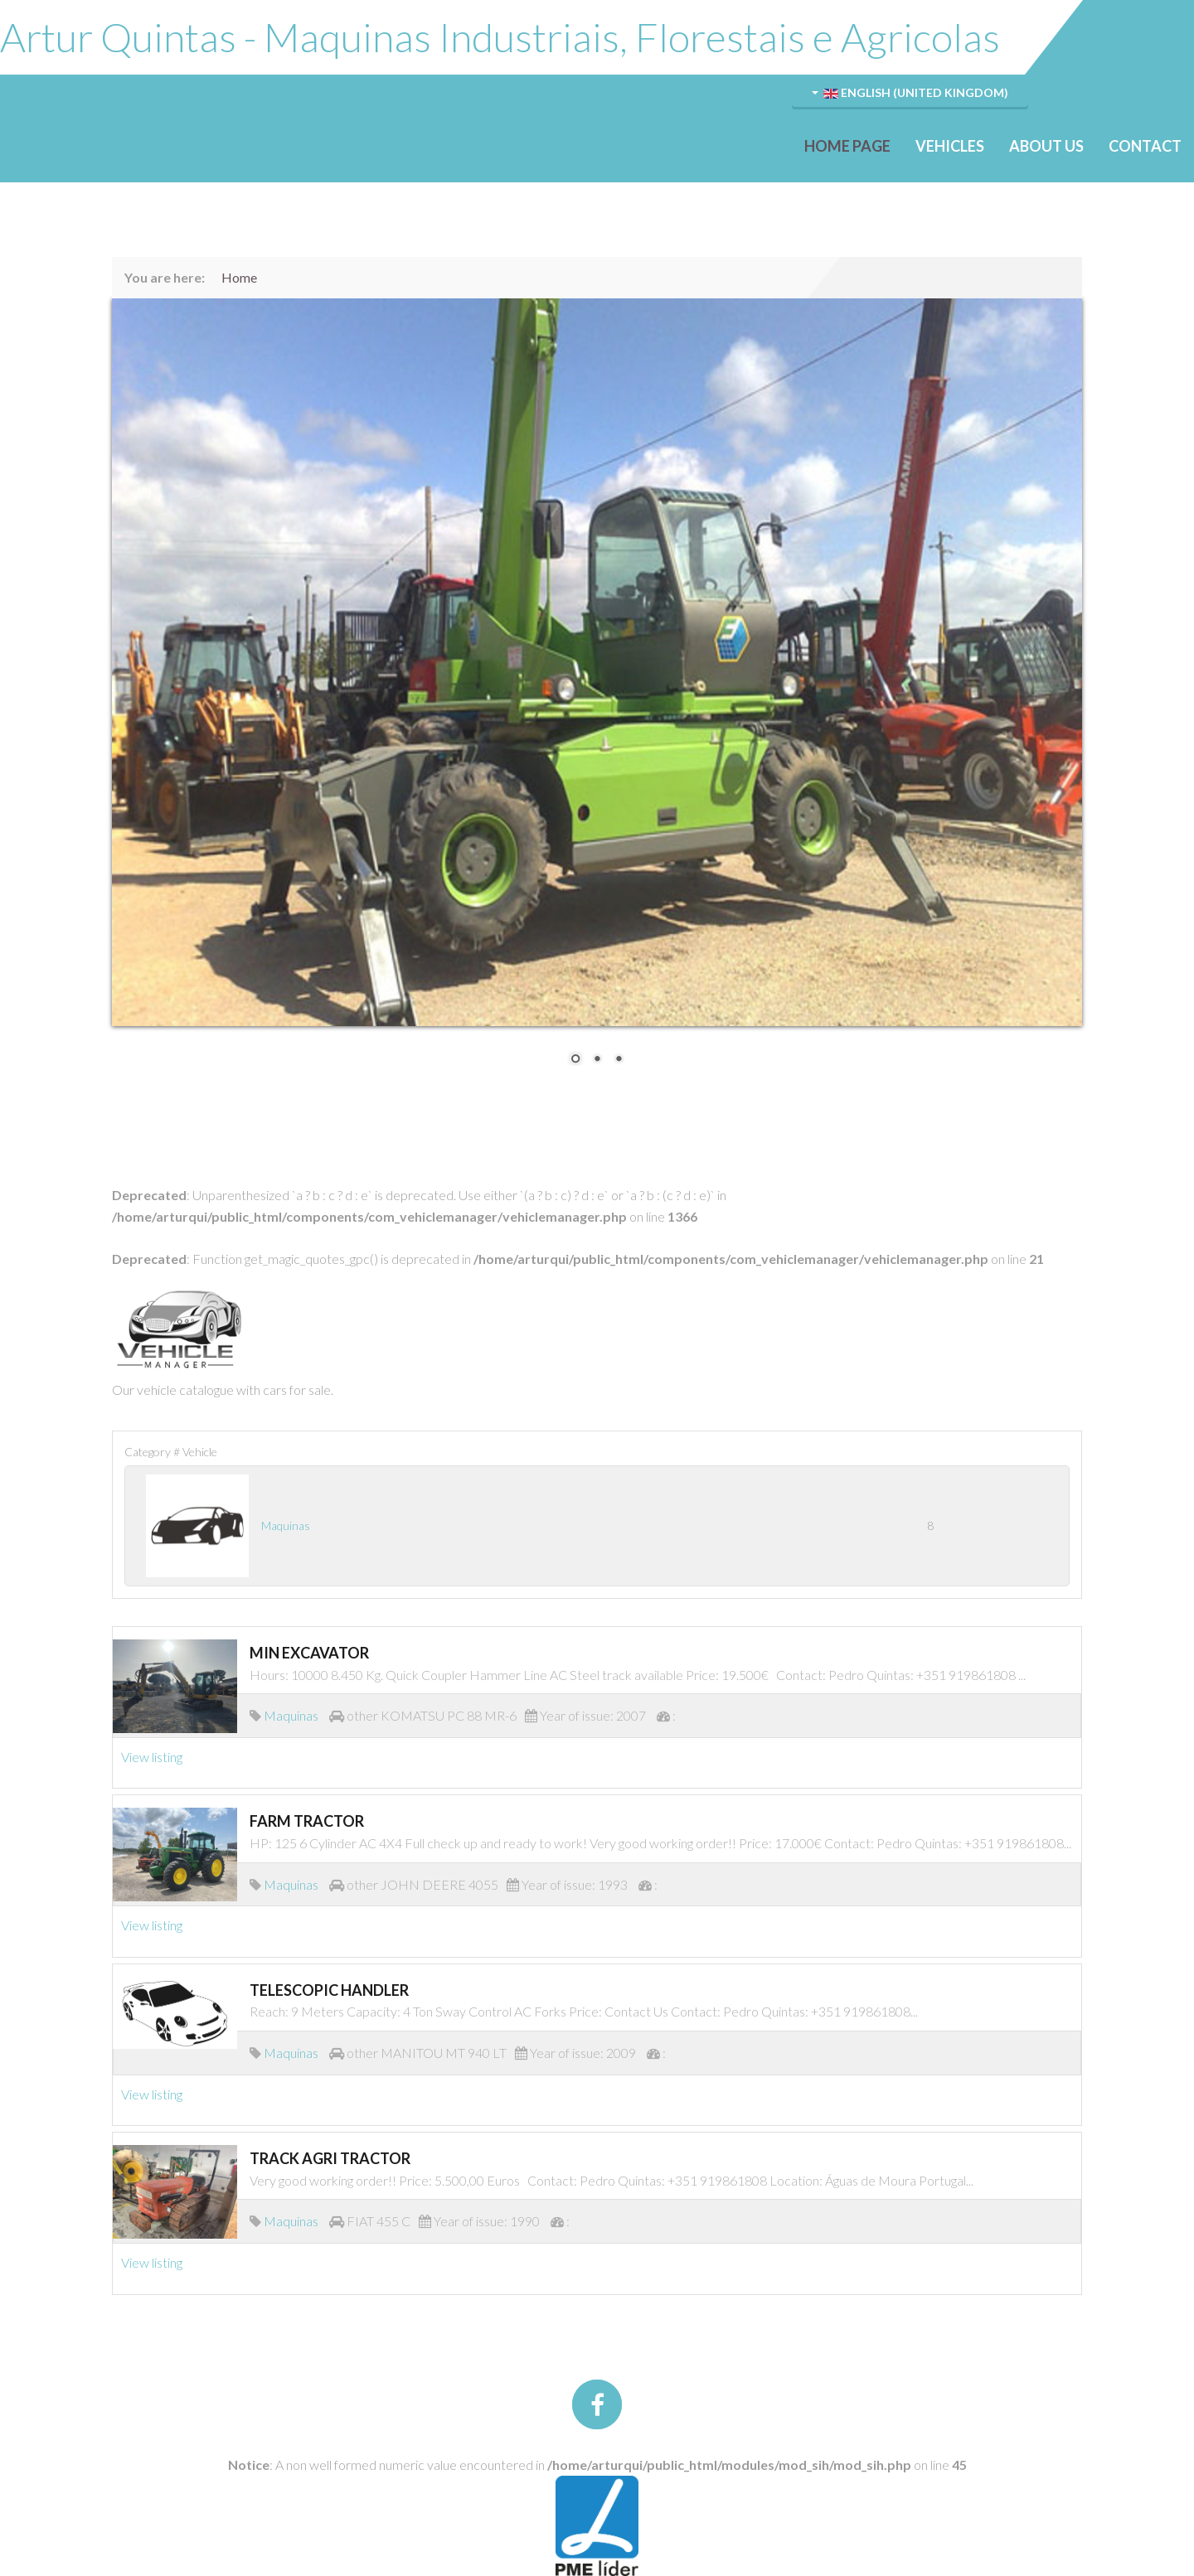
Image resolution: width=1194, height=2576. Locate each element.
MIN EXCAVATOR (309, 1653)
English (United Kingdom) (910, 92)
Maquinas (285, 1525)
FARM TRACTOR (307, 1821)
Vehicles (949, 146)
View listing (151, 1757)
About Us (1046, 146)
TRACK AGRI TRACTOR (330, 2158)
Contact (1145, 146)
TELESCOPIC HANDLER (329, 1990)
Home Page (847, 146)
